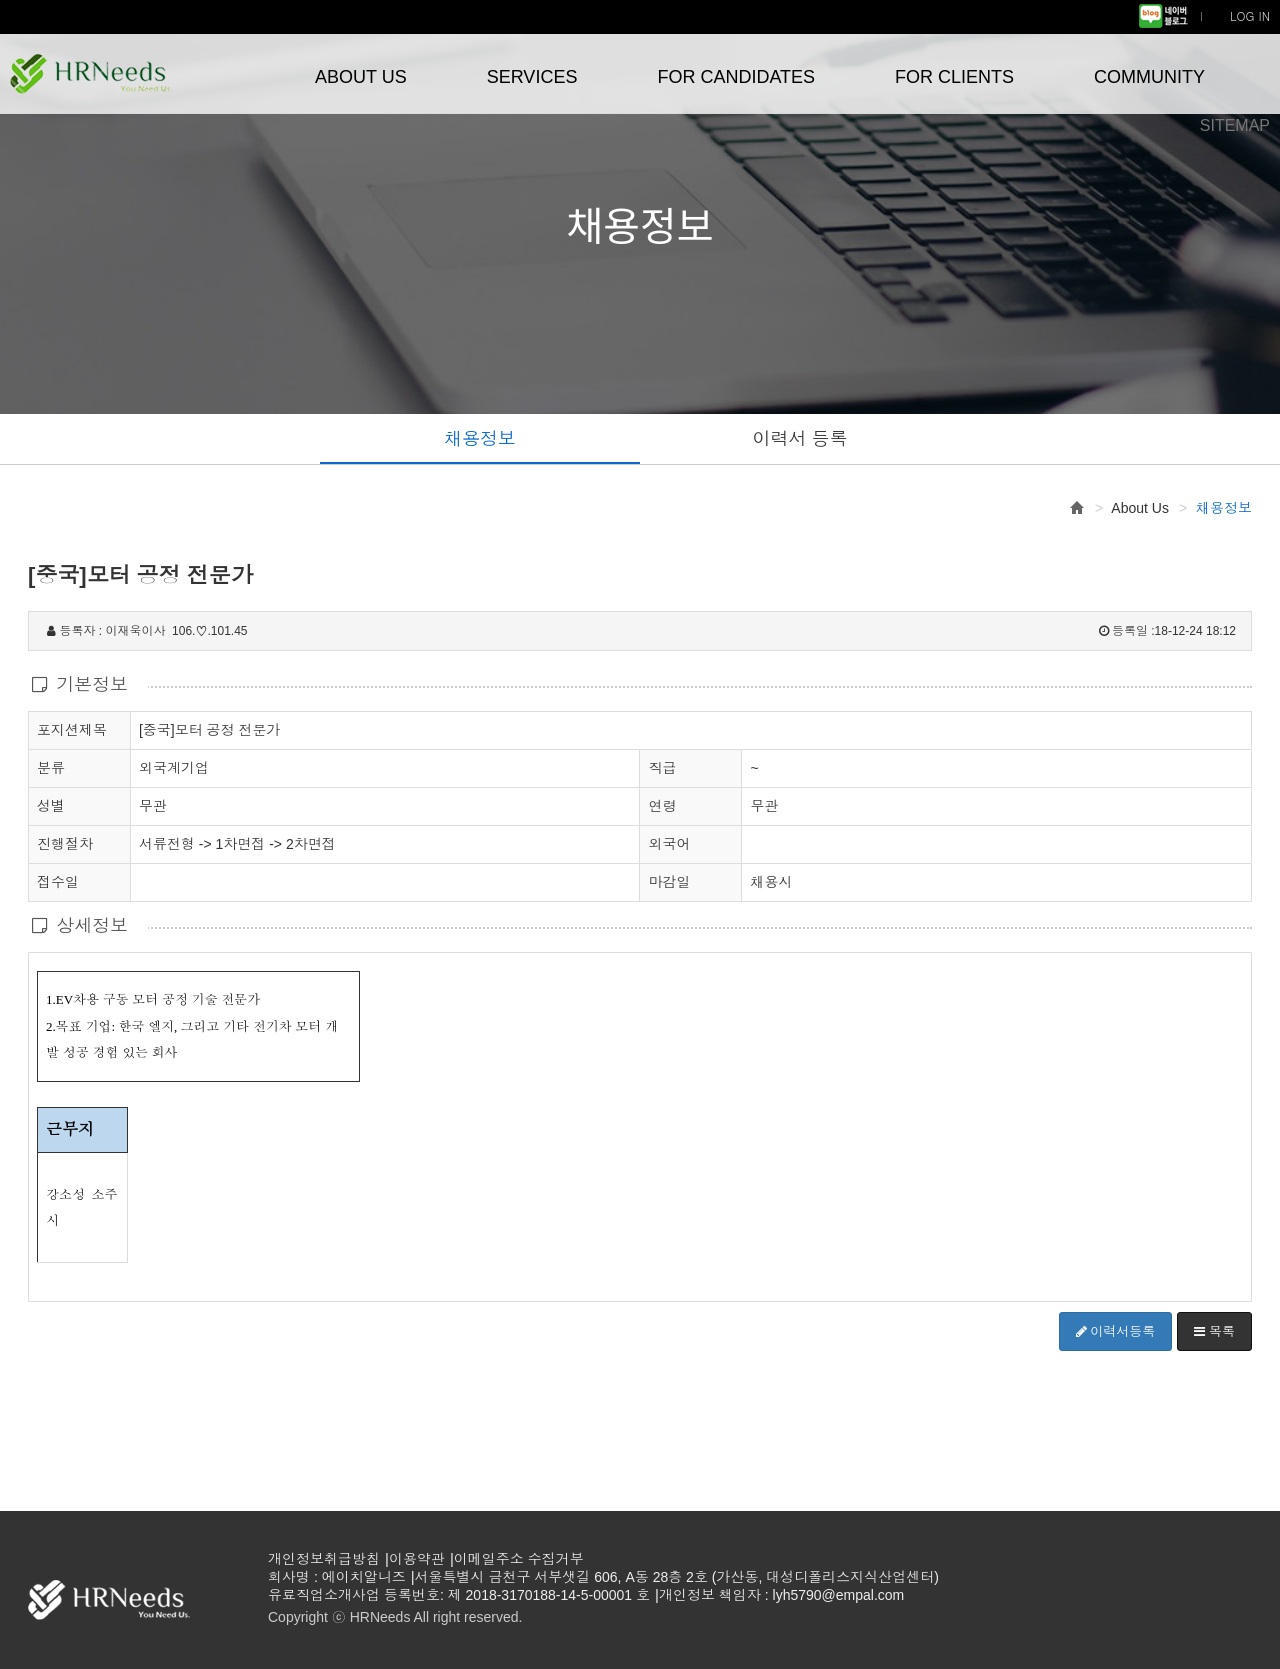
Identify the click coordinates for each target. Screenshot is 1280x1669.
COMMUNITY (1149, 77)
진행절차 (65, 843)
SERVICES (532, 77)
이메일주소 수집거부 (519, 1559)
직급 (662, 768)
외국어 (669, 844)
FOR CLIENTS (954, 77)
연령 (662, 806)
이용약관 (417, 1559)
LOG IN (1250, 15)
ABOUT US (361, 77)
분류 (51, 767)
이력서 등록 (799, 439)
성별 (51, 805)
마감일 (669, 882)
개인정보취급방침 (324, 1559)
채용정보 (480, 439)
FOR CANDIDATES (736, 77)
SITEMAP (1235, 125)
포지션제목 (72, 729)
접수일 (58, 881)
